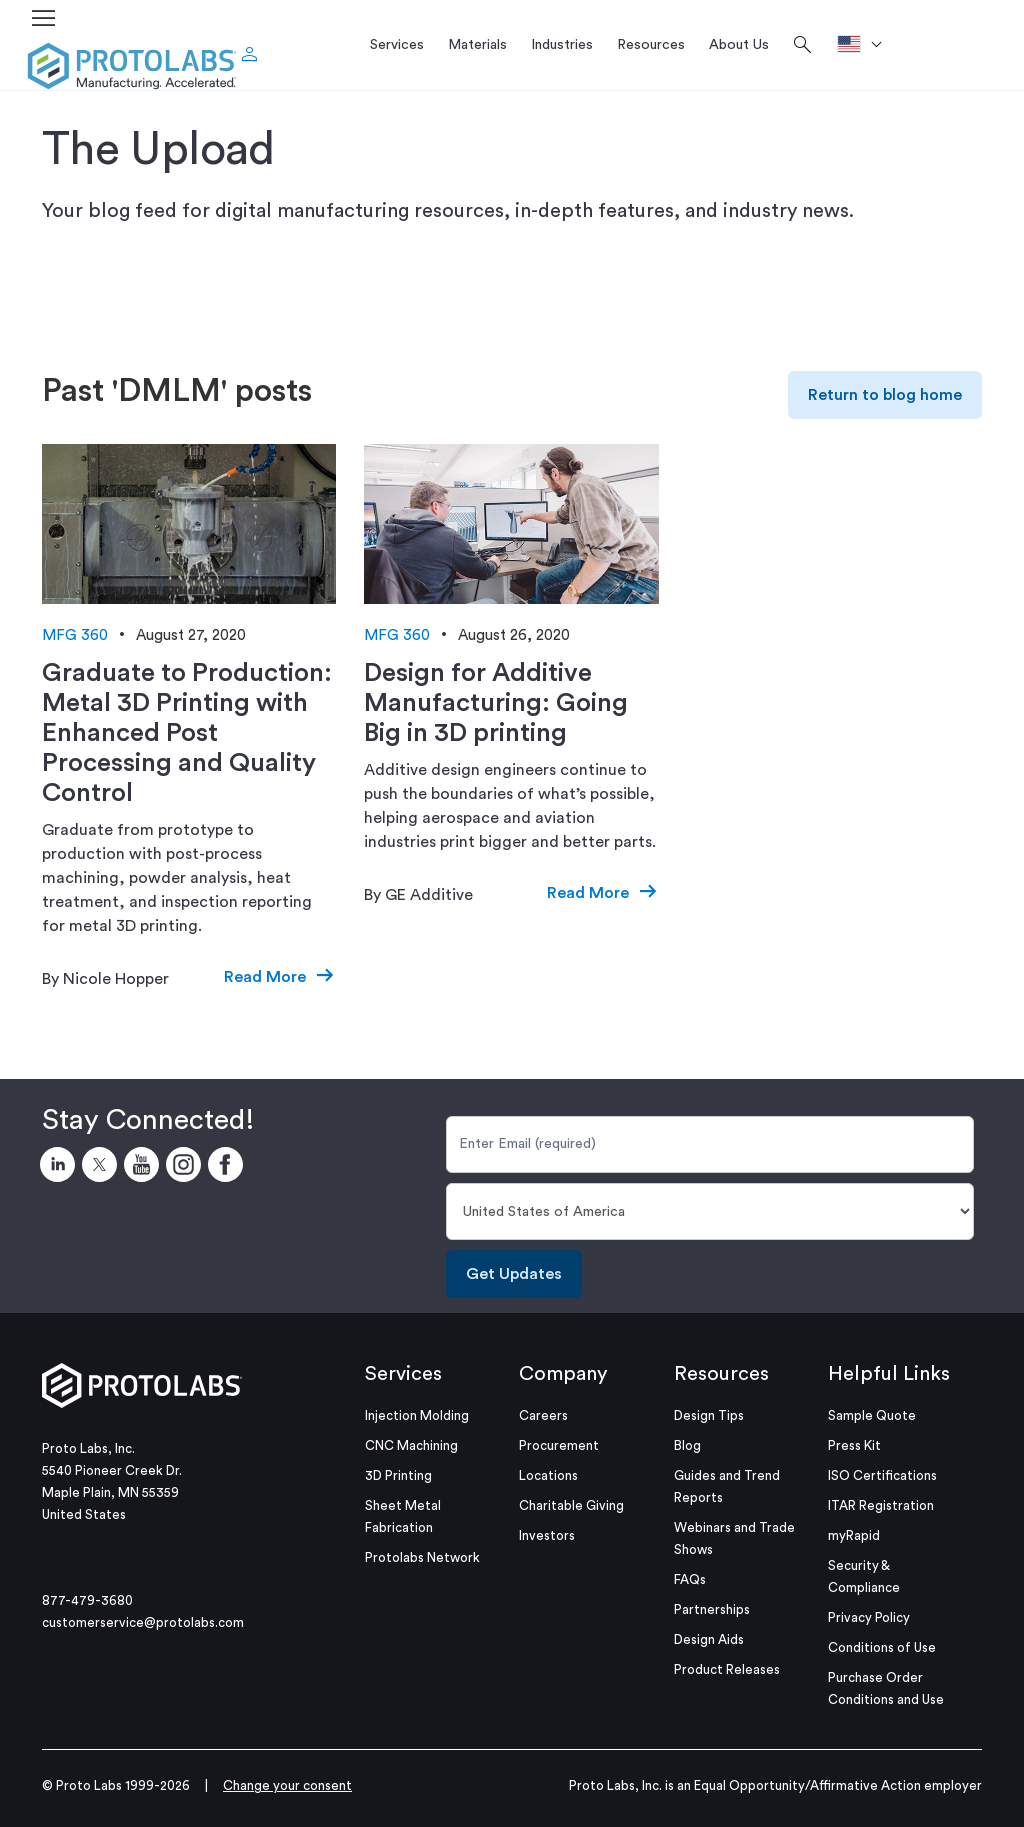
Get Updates (514, 1274)
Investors (547, 1535)
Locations (548, 1475)
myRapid (854, 1535)
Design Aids (709, 1639)
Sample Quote (872, 1415)
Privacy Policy (869, 1617)
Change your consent (287, 1785)
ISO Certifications (882, 1475)
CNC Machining (411, 1445)
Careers (543, 1415)
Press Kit (854, 1445)
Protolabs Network (422, 1557)
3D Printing (398, 1475)
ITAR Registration (881, 1505)
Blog (687, 1445)
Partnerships (712, 1609)
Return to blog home (885, 395)
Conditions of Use (882, 1647)
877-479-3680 (87, 1600)
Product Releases (727, 1669)
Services (403, 1374)
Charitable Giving (571, 1505)
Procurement (559, 1445)
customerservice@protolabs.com (143, 1622)
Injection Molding (417, 1415)
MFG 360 (75, 635)
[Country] (710, 1211)
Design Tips (709, 1415)
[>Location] (866, 45)
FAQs (690, 1579)
